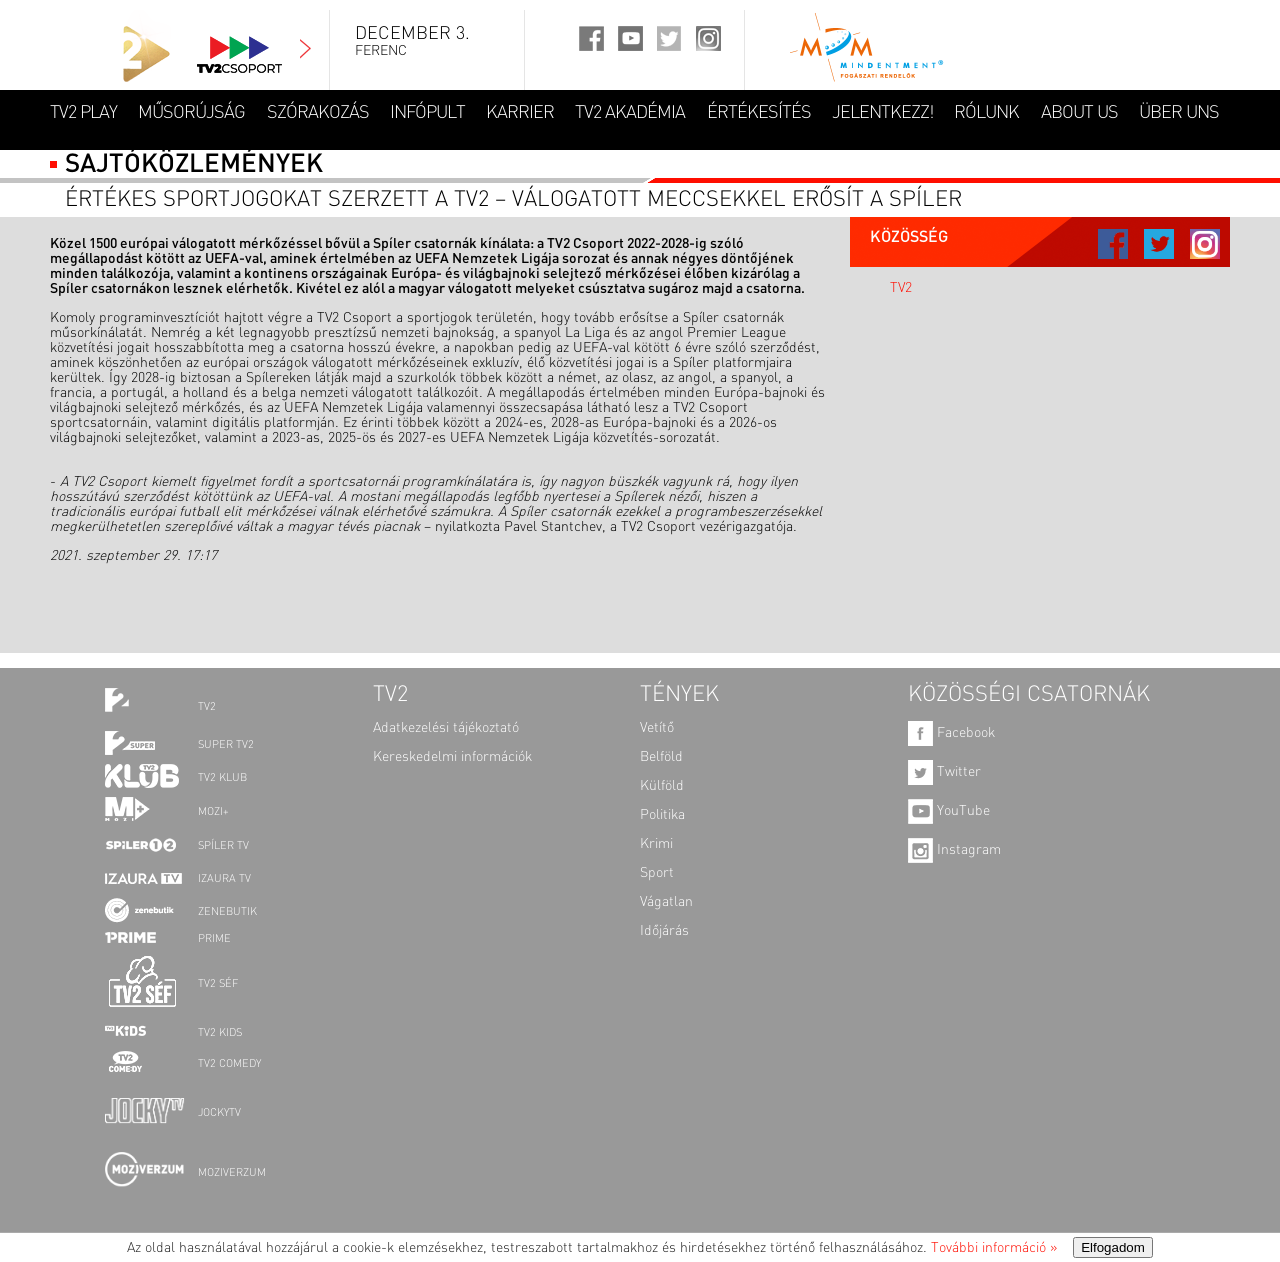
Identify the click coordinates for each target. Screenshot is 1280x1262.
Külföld (662, 786)
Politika (662, 815)
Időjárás (664, 931)
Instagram (954, 850)
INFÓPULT (427, 113)
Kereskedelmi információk (452, 757)
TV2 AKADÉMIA (630, 113)
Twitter (944, 772)
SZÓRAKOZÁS (318, 113)
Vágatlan (666, 902)
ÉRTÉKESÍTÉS (759, 113)
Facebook (951, 733)
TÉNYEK (679, 695)
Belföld (661, 757)
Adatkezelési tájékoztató (446, 728)
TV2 (901, 288)
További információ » (994, 1248)
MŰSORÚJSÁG (191, 113)
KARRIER (520, 113)
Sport (657, 873)
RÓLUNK (986, 113)
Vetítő (657, 728)
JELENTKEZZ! (882, 113)
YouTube (949, 811)
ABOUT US (1079, 113)
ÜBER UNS (1179, 113)
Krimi (656, 844)
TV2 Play (83, 113)
